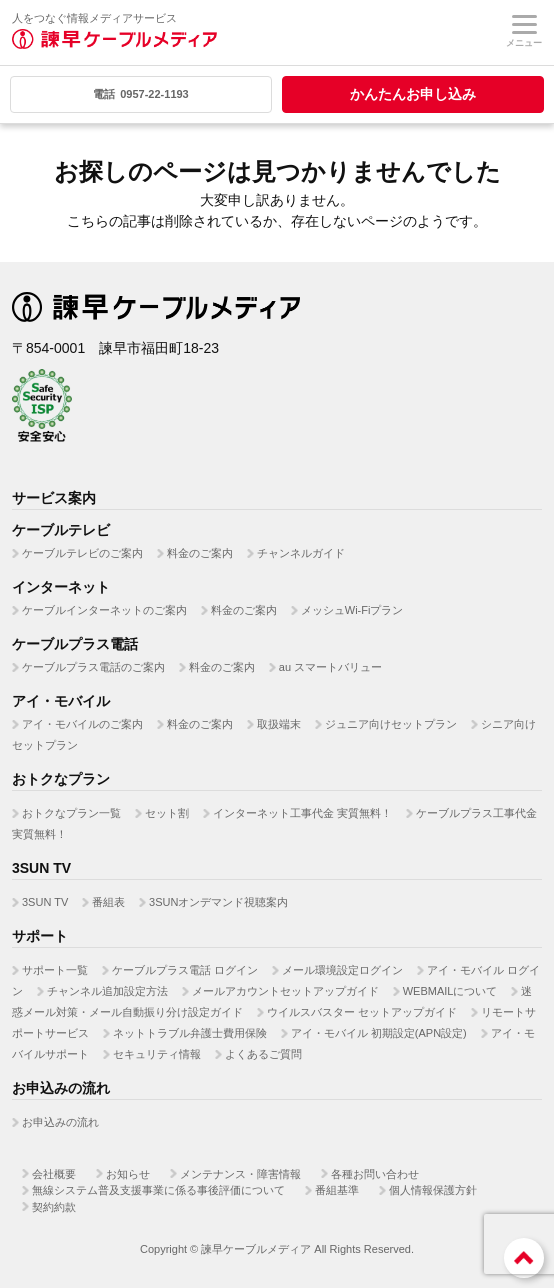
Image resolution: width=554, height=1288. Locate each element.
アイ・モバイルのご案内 (82, 724)
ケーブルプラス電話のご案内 (93, 667)
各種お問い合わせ (375, 1174)
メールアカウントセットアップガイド (285, 991)
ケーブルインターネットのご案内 (104, 610)
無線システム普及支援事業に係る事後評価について (158, 1190)
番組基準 (337, 1190)
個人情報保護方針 (433, 1190)
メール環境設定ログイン (342, 970)
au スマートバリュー (330, 667)
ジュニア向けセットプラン (391, 724)
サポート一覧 (55, 970)
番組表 (108, 902)
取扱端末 (279, 724)
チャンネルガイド (301, 553)
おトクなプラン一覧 (71, 813)
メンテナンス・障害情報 (240, 1174)
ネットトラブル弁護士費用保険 (190, 1033)
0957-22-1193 (141, 94)
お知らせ (128, 1174)
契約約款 (54, 1207)
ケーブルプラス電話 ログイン (185, 970)
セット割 (167, 813)
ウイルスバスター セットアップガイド (362, 1012)
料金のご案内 (200, 553)
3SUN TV (45, 902)
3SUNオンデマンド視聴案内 (218, 902)
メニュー (524, 31)
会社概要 (54, 1174)
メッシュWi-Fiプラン (352, 610)
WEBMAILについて (450, 991)
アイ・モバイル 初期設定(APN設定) (379, 1033)
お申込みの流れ (60, 1122)
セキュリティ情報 (157, 1054)
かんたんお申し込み (413, 94)
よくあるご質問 (263, 1054)
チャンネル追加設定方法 (107, 991)
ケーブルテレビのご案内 (82, 553)
